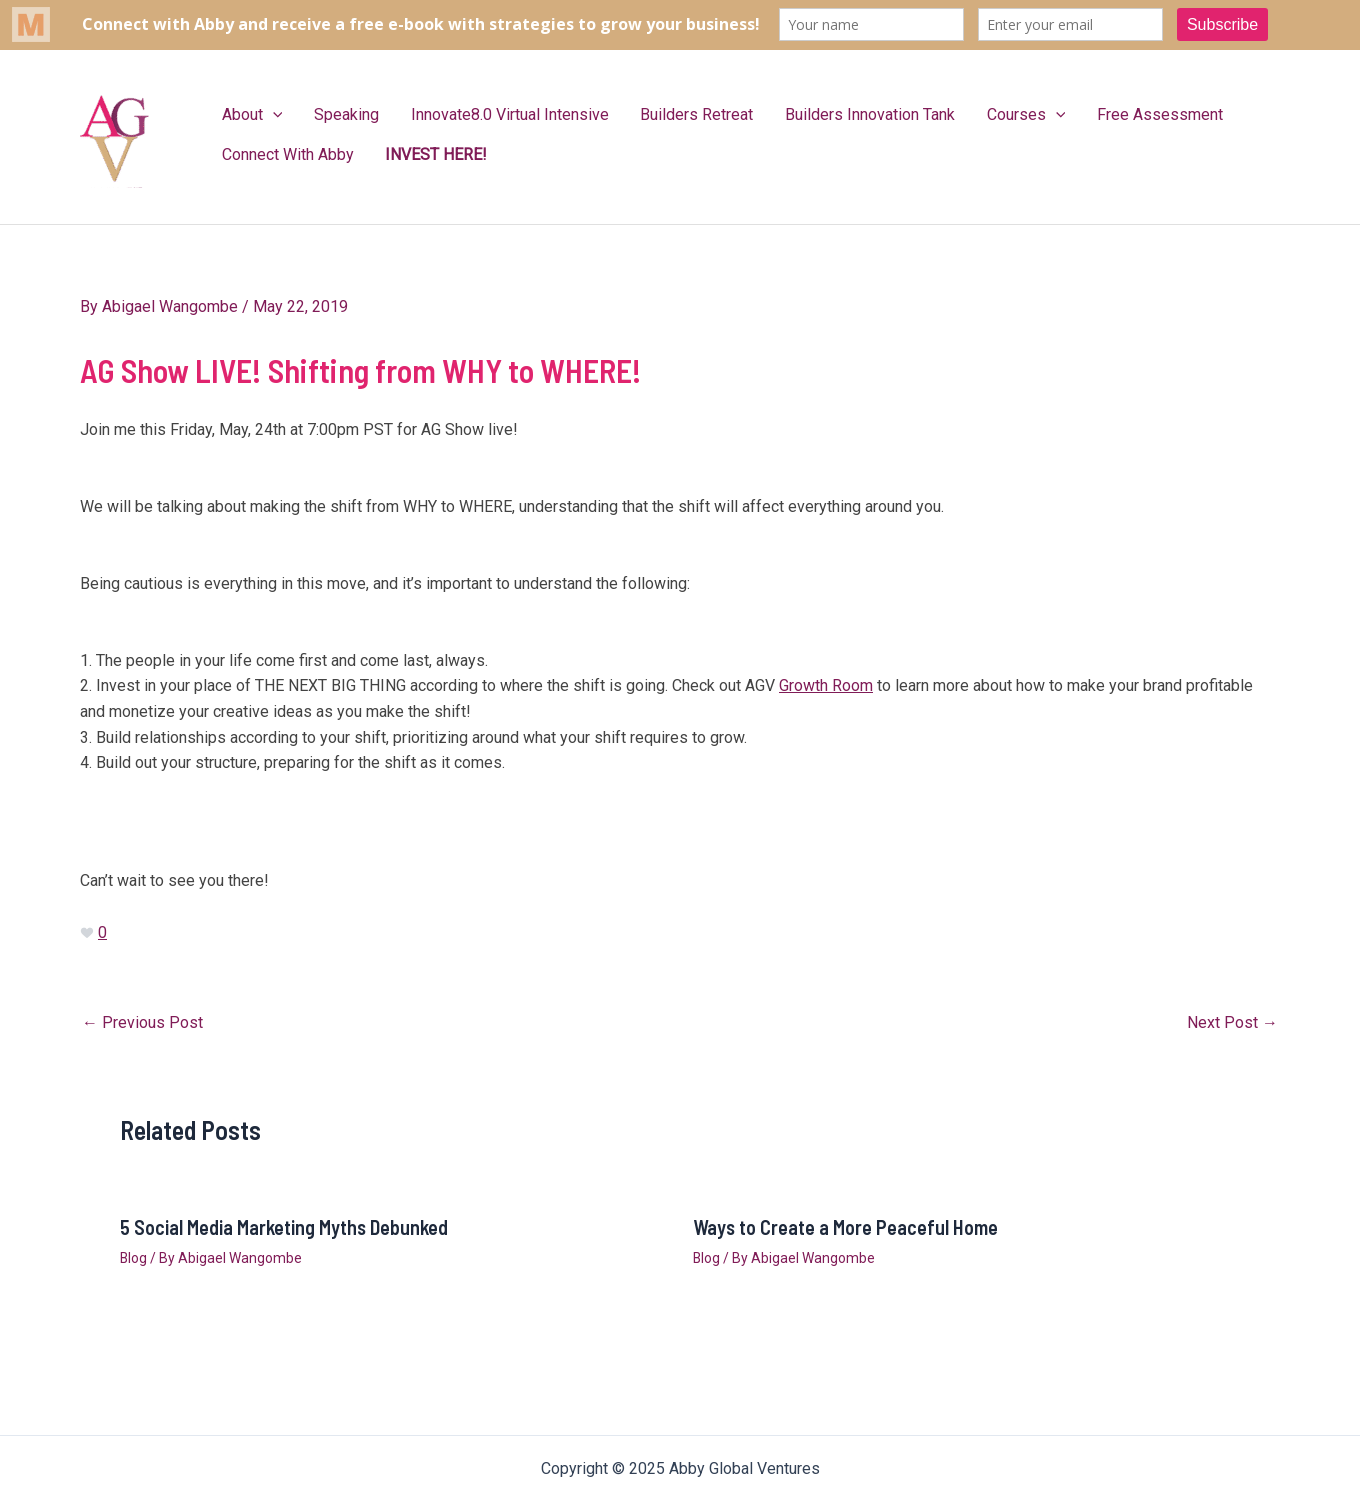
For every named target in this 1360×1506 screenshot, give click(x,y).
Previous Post (142, 1023)
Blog (134, 1258)
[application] (267, 115)
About (246, 115)
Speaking (329, 114)
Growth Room (826, 685)
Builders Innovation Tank (818, 114)
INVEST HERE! (419, 154)
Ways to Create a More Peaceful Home (845, 1227)
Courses (962, 115)
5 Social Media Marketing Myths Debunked (284, 1227)
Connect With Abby (282, 154)
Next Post (1232, 1023)
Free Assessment (1084, 114)
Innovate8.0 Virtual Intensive (481, 114)
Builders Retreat (656, 114)
